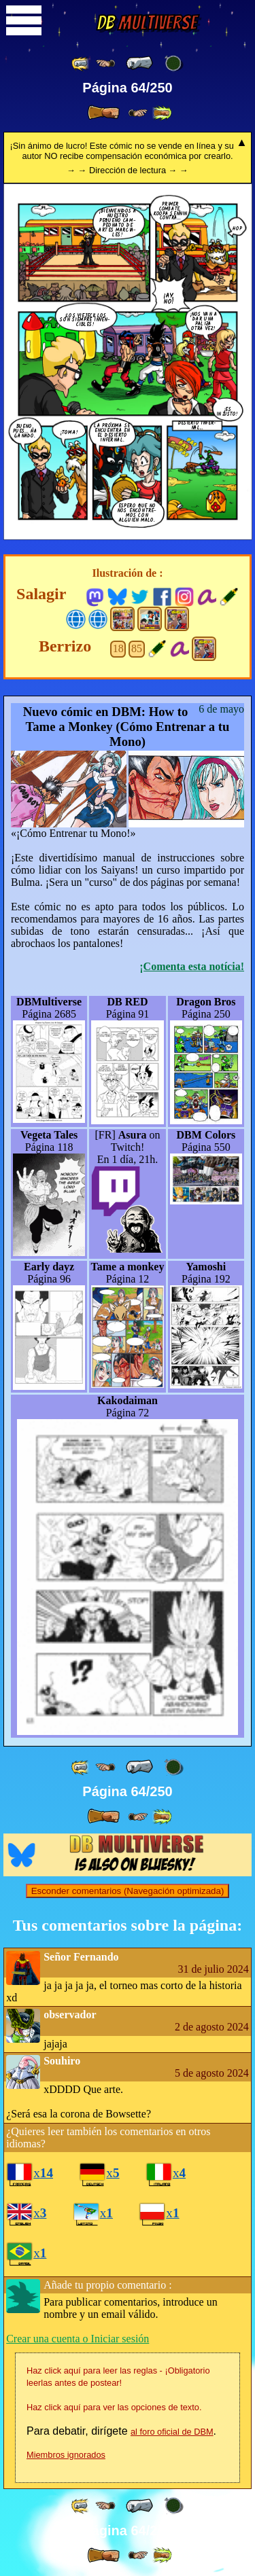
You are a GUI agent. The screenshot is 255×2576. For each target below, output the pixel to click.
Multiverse (147, 22)
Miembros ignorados (66, 2455)
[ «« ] (81, 63)
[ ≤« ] (105, 63)
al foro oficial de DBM (172, 2432)
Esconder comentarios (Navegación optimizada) (127, 1891)
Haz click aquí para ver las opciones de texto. (114, 2407)
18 (118, 648)
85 (136, 648)
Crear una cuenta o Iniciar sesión (77, 2338)
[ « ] (139, 63)
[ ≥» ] (138, 113)
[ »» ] (162, 113)
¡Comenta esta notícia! (191, 966)
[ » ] (103, 113)
